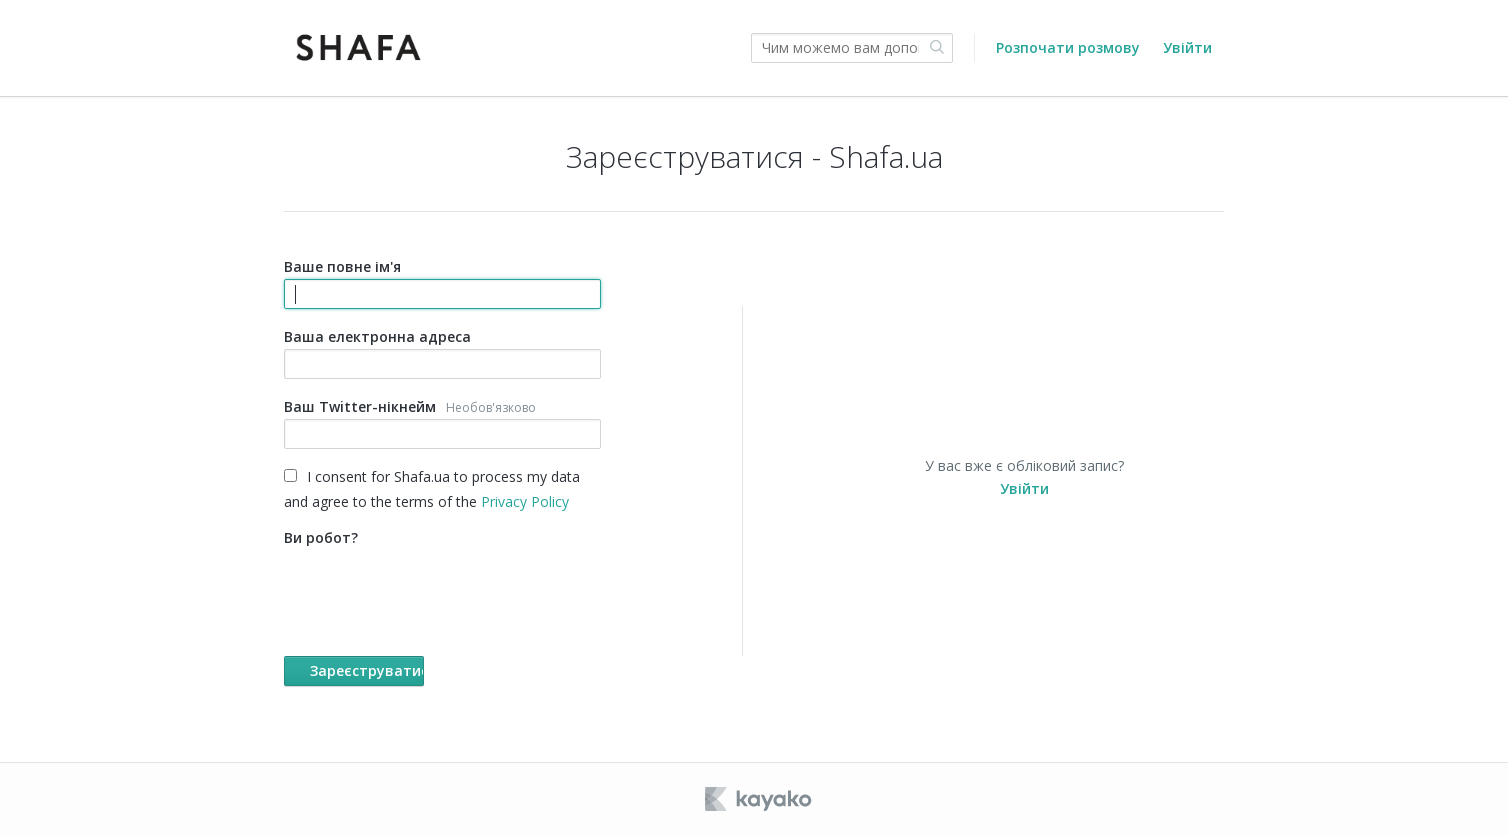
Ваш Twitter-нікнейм (442, 423)
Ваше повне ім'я (442, 283)
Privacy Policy (525, 501)
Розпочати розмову (1068, 47)
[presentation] (436, 589)
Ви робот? (442, 607)
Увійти (1187, 47)
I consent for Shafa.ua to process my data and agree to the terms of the (432, 489)
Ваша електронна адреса (442, 353)
